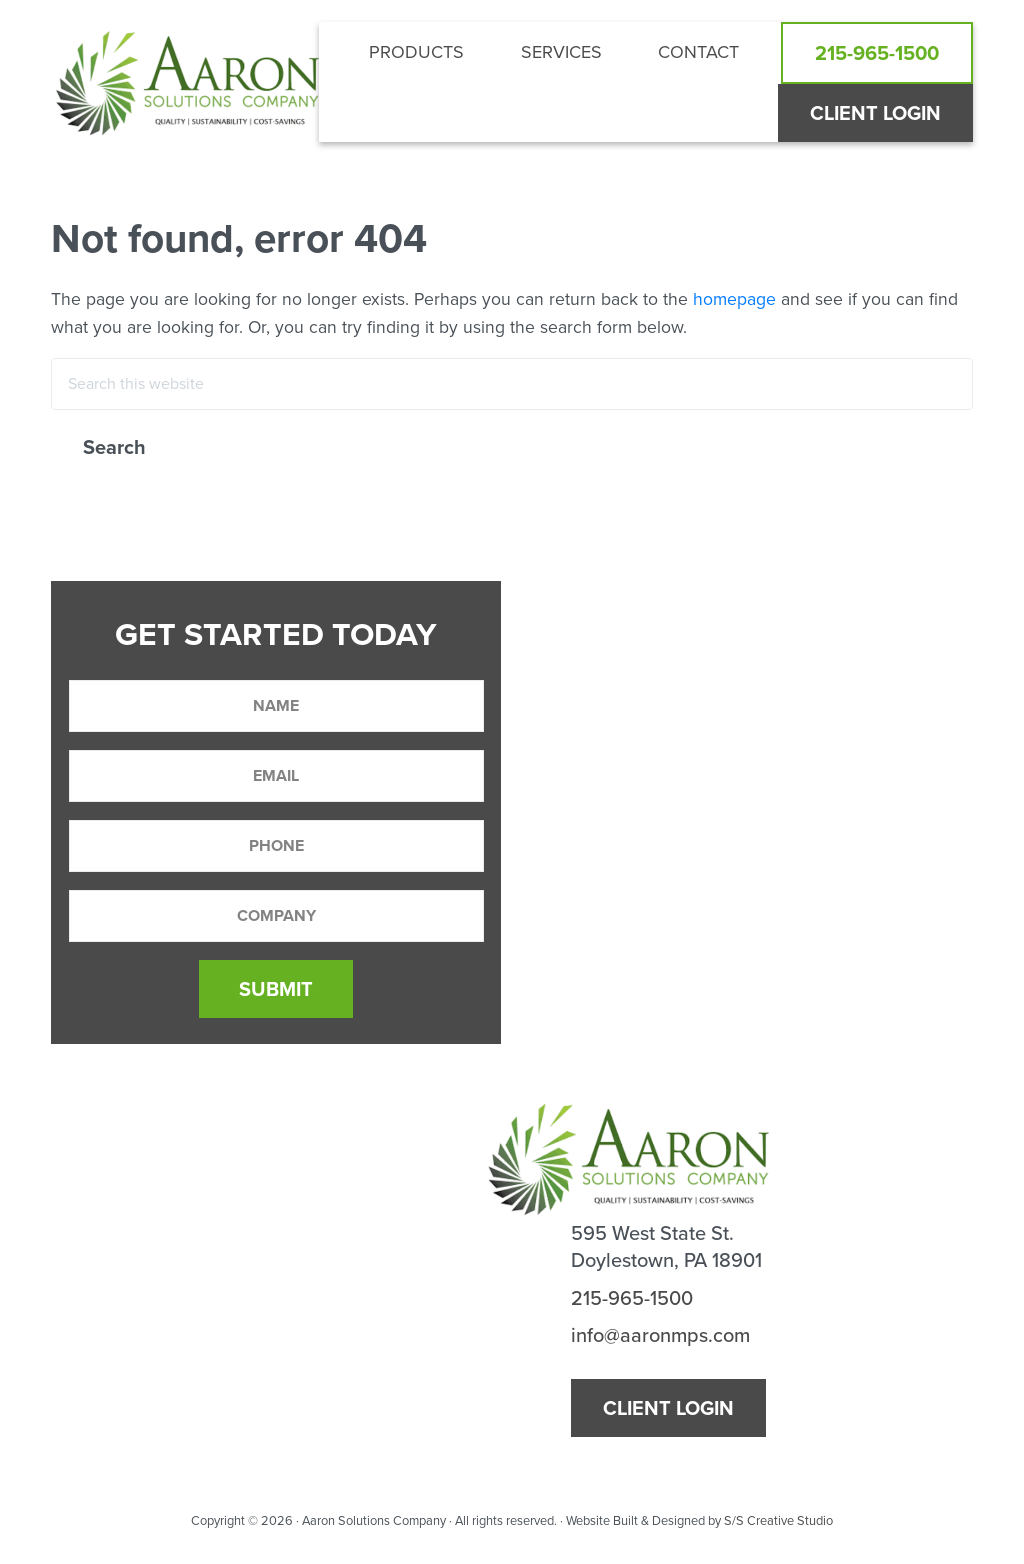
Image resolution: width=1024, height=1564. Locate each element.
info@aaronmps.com (660, 1335)
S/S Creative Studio (778, 1520)
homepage (734, 299)
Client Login (668, 1408)
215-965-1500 (632, 1298)
